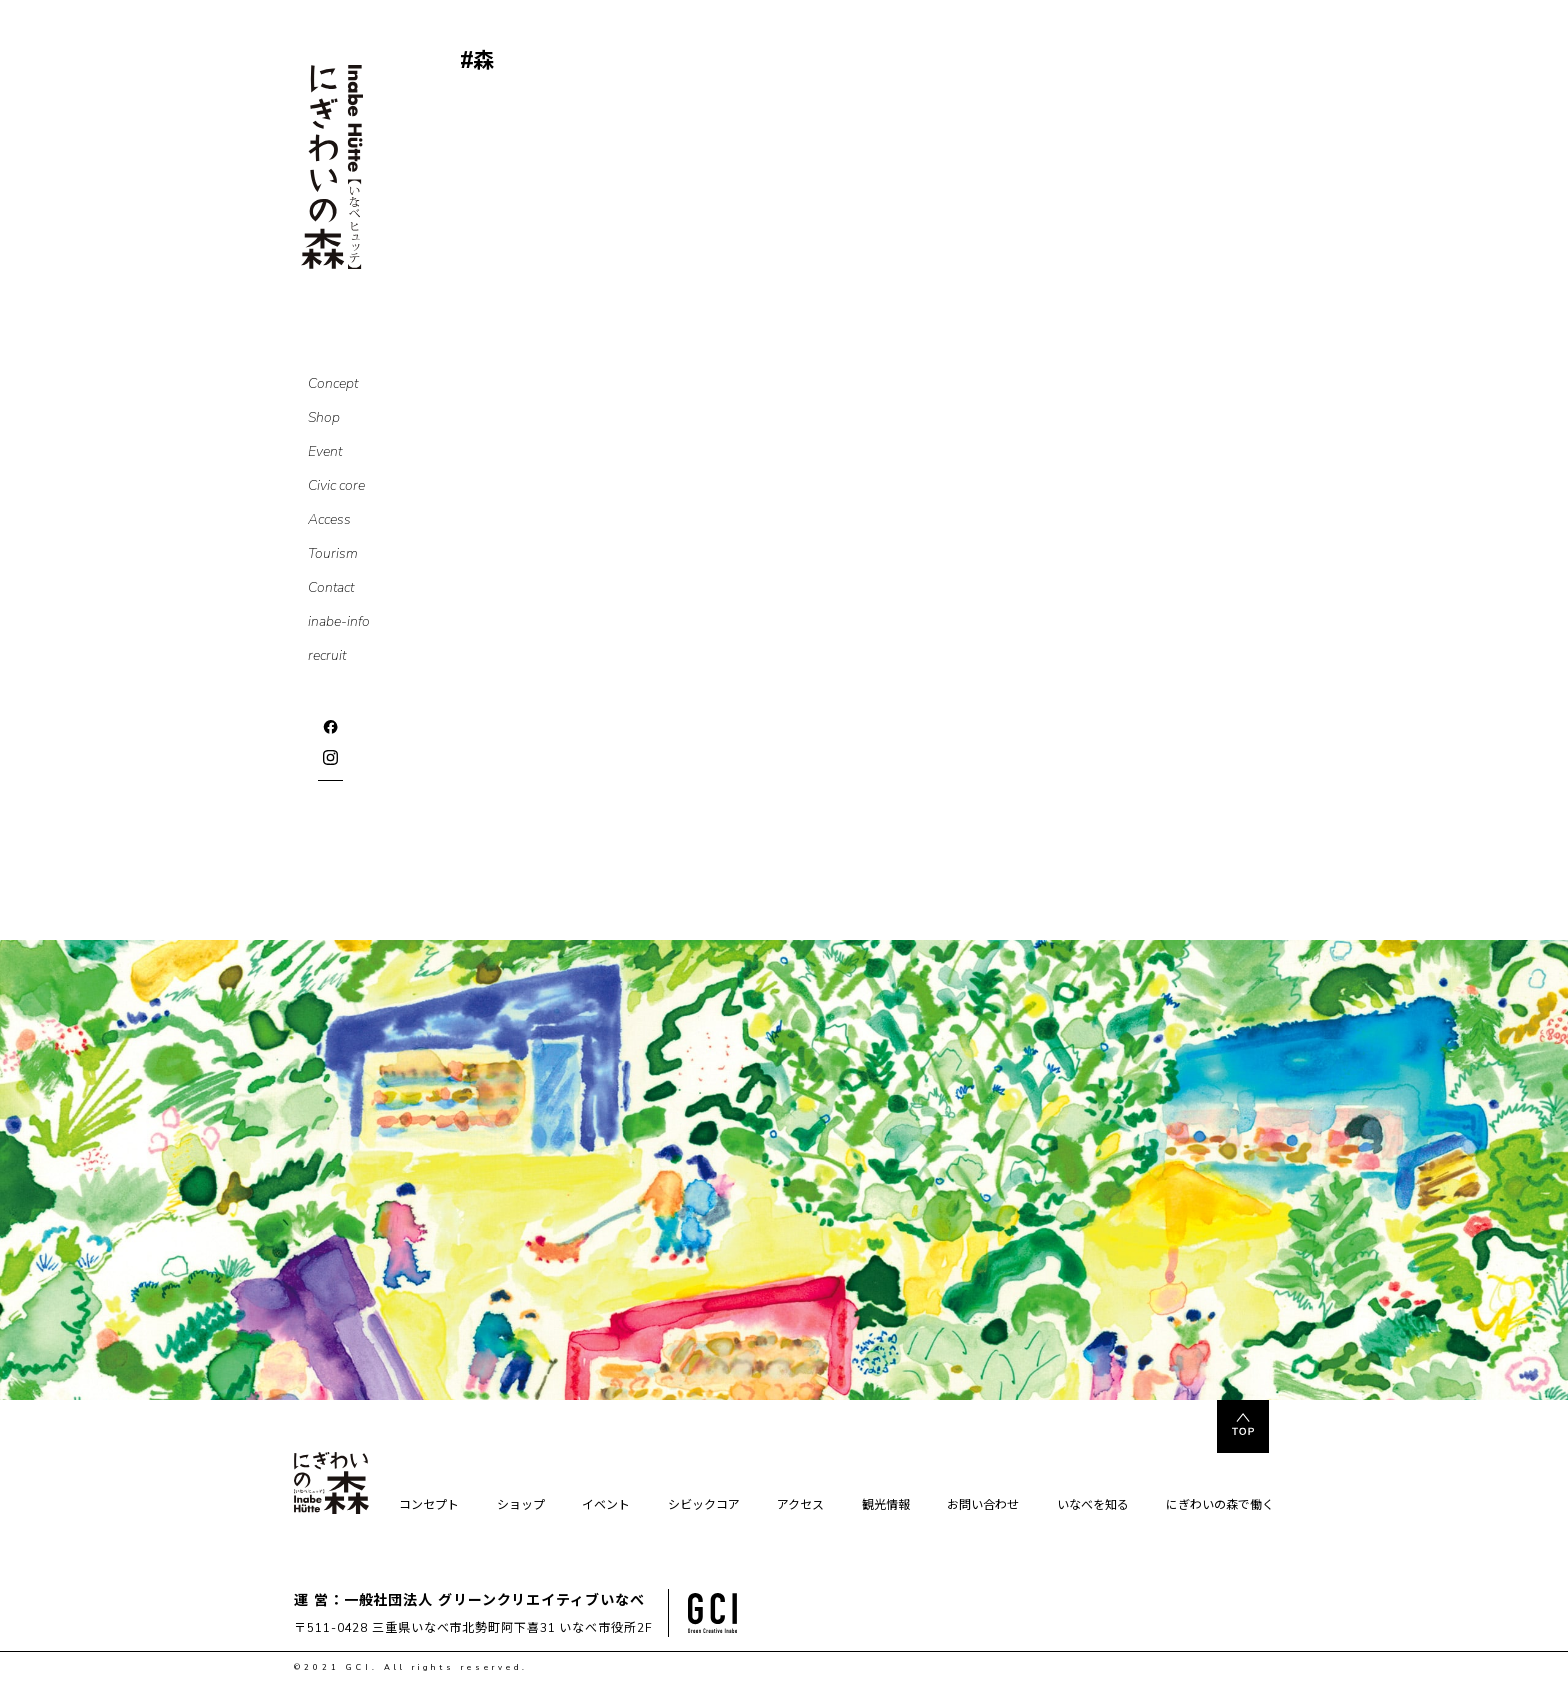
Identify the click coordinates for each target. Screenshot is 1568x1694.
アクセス (800, 1506)
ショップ (521, 1506)
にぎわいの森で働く (1220, 1506)
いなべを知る (1093, 1506)
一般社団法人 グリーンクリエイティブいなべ (494, 1600)
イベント (606, 1506)
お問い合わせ (983, 1506)
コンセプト (429, 1506)
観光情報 (886, 1506)
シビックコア (704, 1506)
